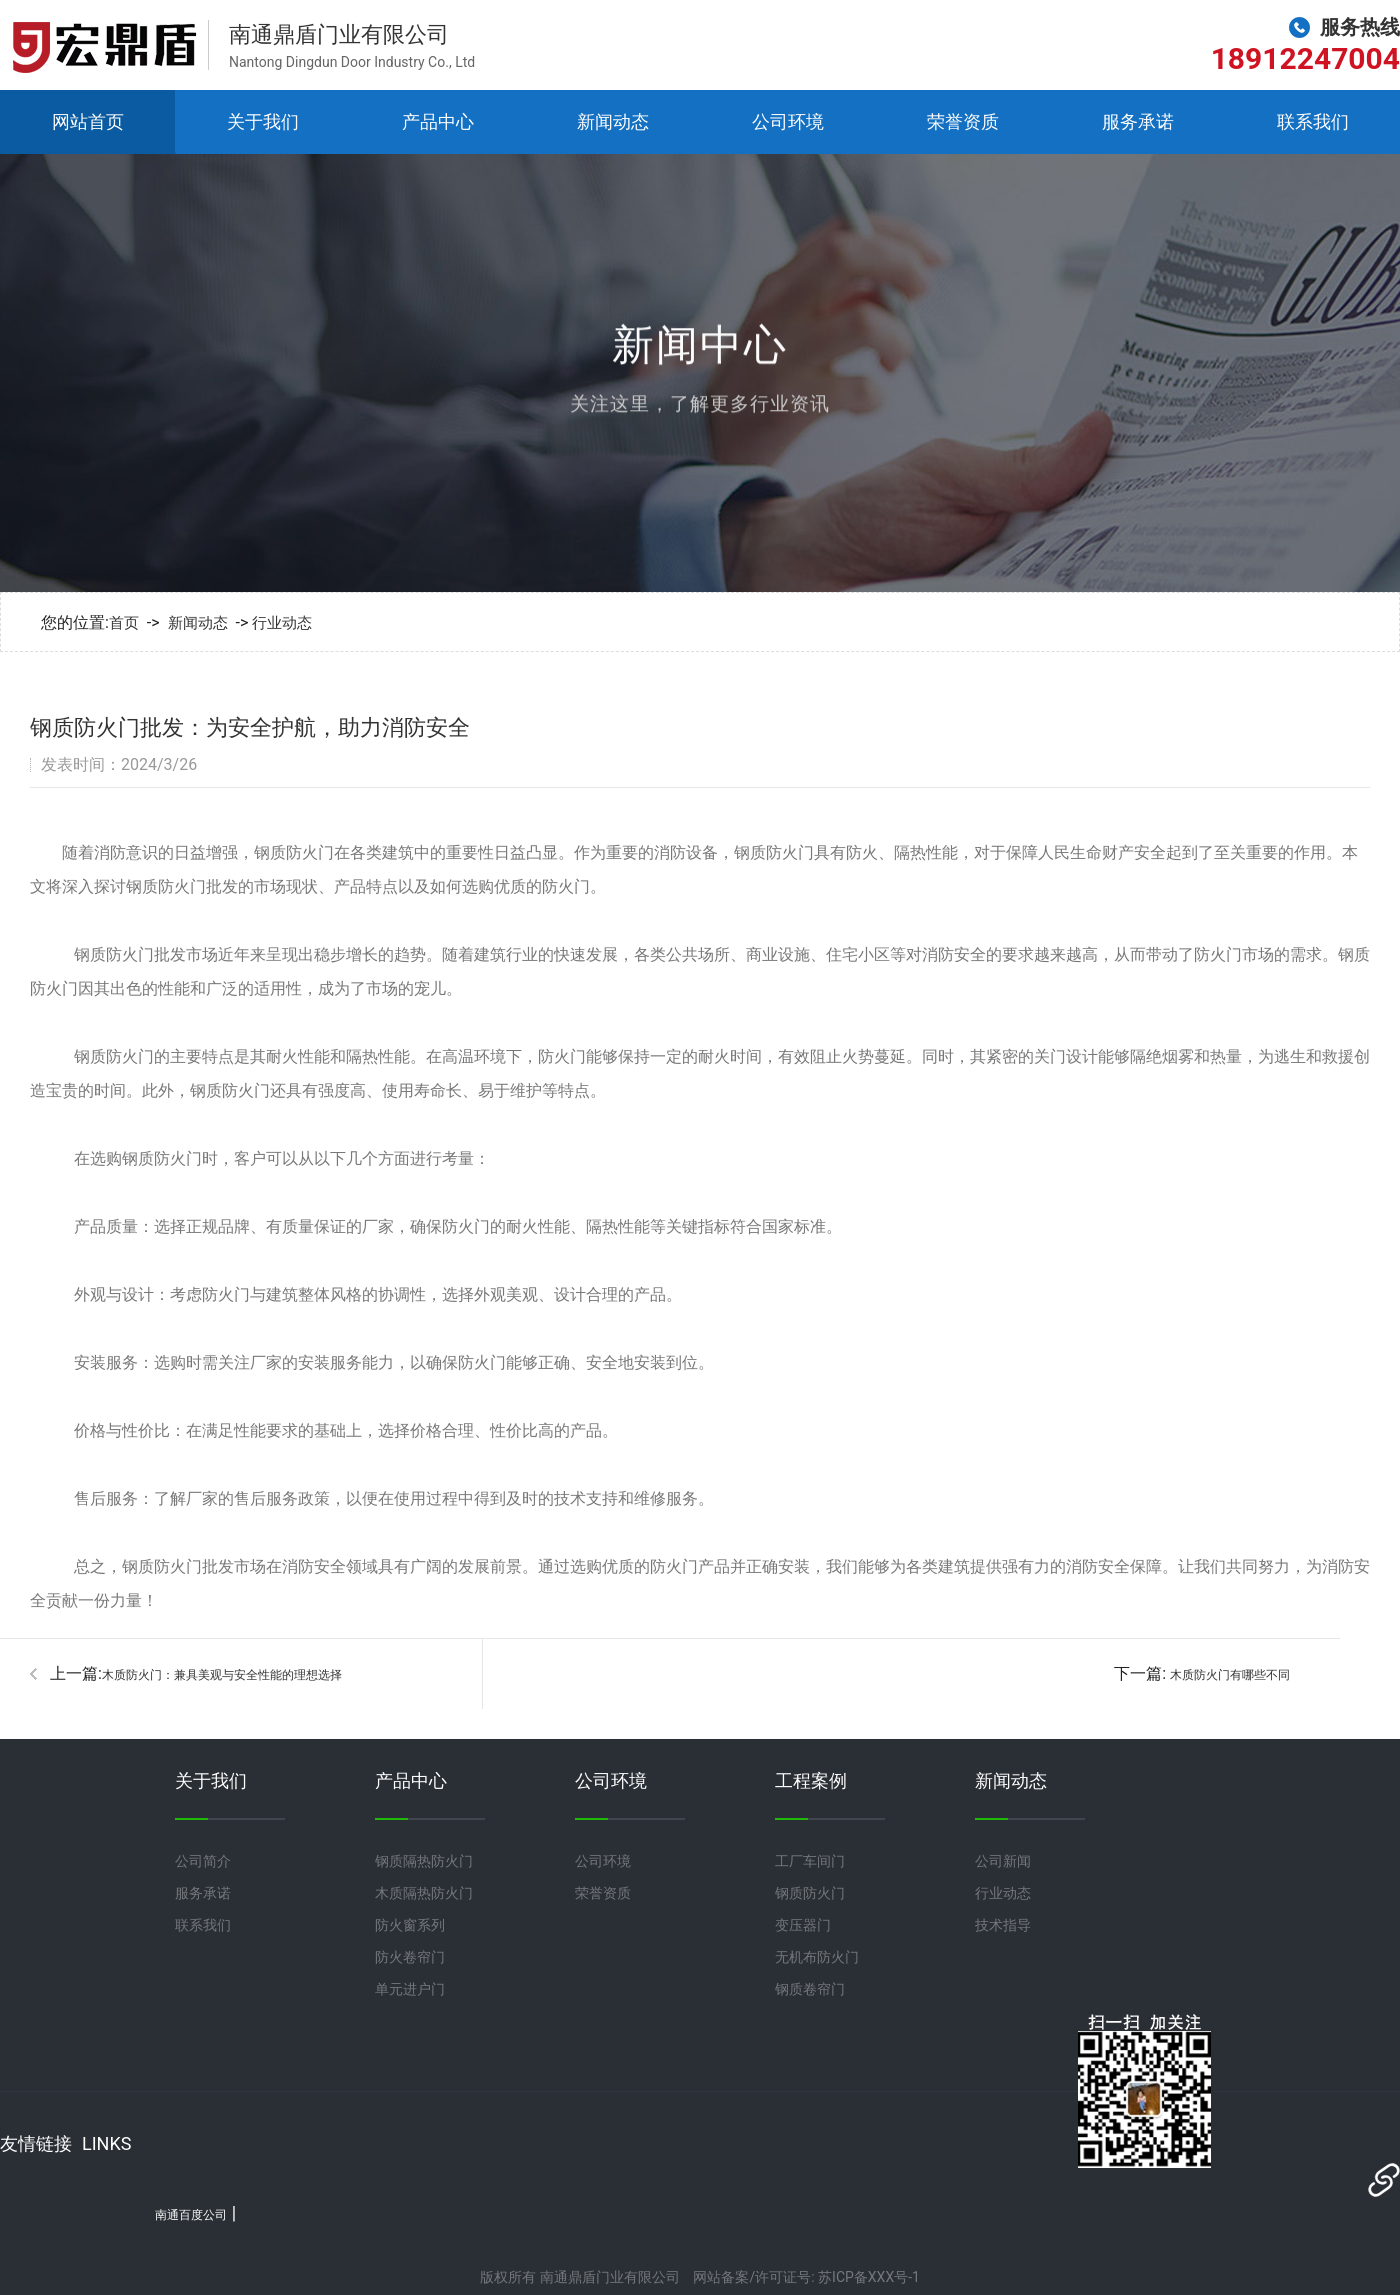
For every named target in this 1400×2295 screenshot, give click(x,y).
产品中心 (438, 121)
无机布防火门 (817, 1957)
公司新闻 (1003, 1861)
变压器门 (803, 1925)
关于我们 (263, 121)
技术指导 (1003, 1925)
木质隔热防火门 (424, 1893)
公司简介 (203, 1861)
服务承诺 (1138, 121)
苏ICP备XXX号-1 (869, 2277)
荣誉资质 (963, 121)
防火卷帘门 (410, 1957)
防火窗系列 (410, 1925)
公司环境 (788, 121)
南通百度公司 (191, 2215)
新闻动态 (613, 121)
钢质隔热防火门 (424, 1861)
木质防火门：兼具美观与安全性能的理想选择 (222, 1675)
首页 (124, 623)
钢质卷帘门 (810, 1989)
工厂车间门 (810, 1861)
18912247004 (1305, 58)
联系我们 (1313, 121)
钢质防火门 (810, 1893)
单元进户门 (410, 1989)
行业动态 (282, 623)
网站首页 (88, 121)
